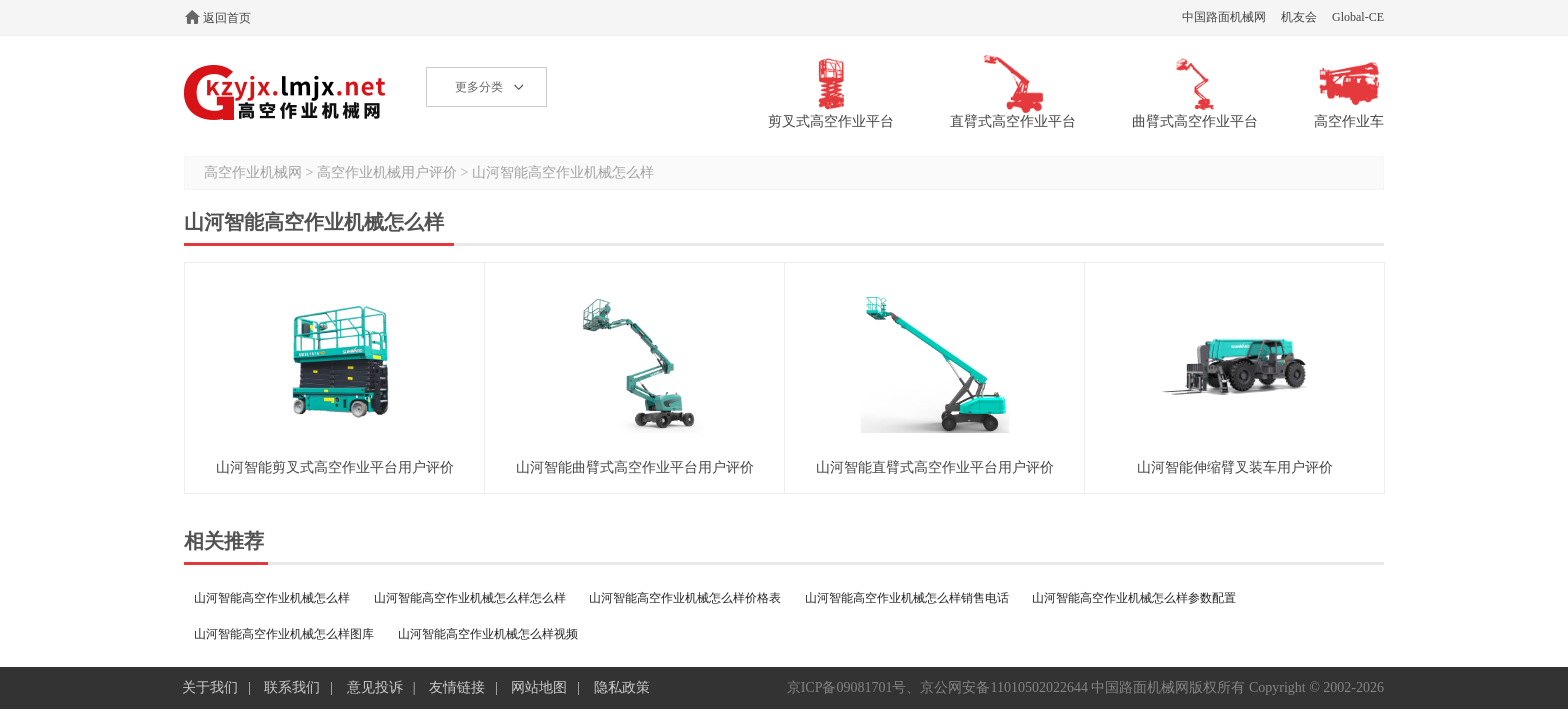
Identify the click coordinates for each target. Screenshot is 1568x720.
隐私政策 (622, 687)
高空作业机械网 (285, 92)
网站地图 (539, 687)
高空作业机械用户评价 (387, 172)
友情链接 (457, 687)
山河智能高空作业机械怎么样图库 (284, 634)
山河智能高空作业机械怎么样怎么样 (470, 598)
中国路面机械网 (1224, 17)
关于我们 (210, 687)
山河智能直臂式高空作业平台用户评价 (935, 467)
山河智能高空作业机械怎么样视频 (488, 634)
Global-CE (1358, 17)
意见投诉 (375, 687)
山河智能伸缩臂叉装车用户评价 (1235, 467)
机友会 (1299, 17)
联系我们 (292, 687)
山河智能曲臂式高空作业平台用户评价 (635, 467)
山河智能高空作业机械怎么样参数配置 (1134, 598)
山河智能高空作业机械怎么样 (563, 172)
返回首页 (227, 18)
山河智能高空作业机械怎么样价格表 (685, 598)
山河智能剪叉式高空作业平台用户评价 (335, 467)
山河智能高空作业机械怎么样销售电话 (907, 598)
